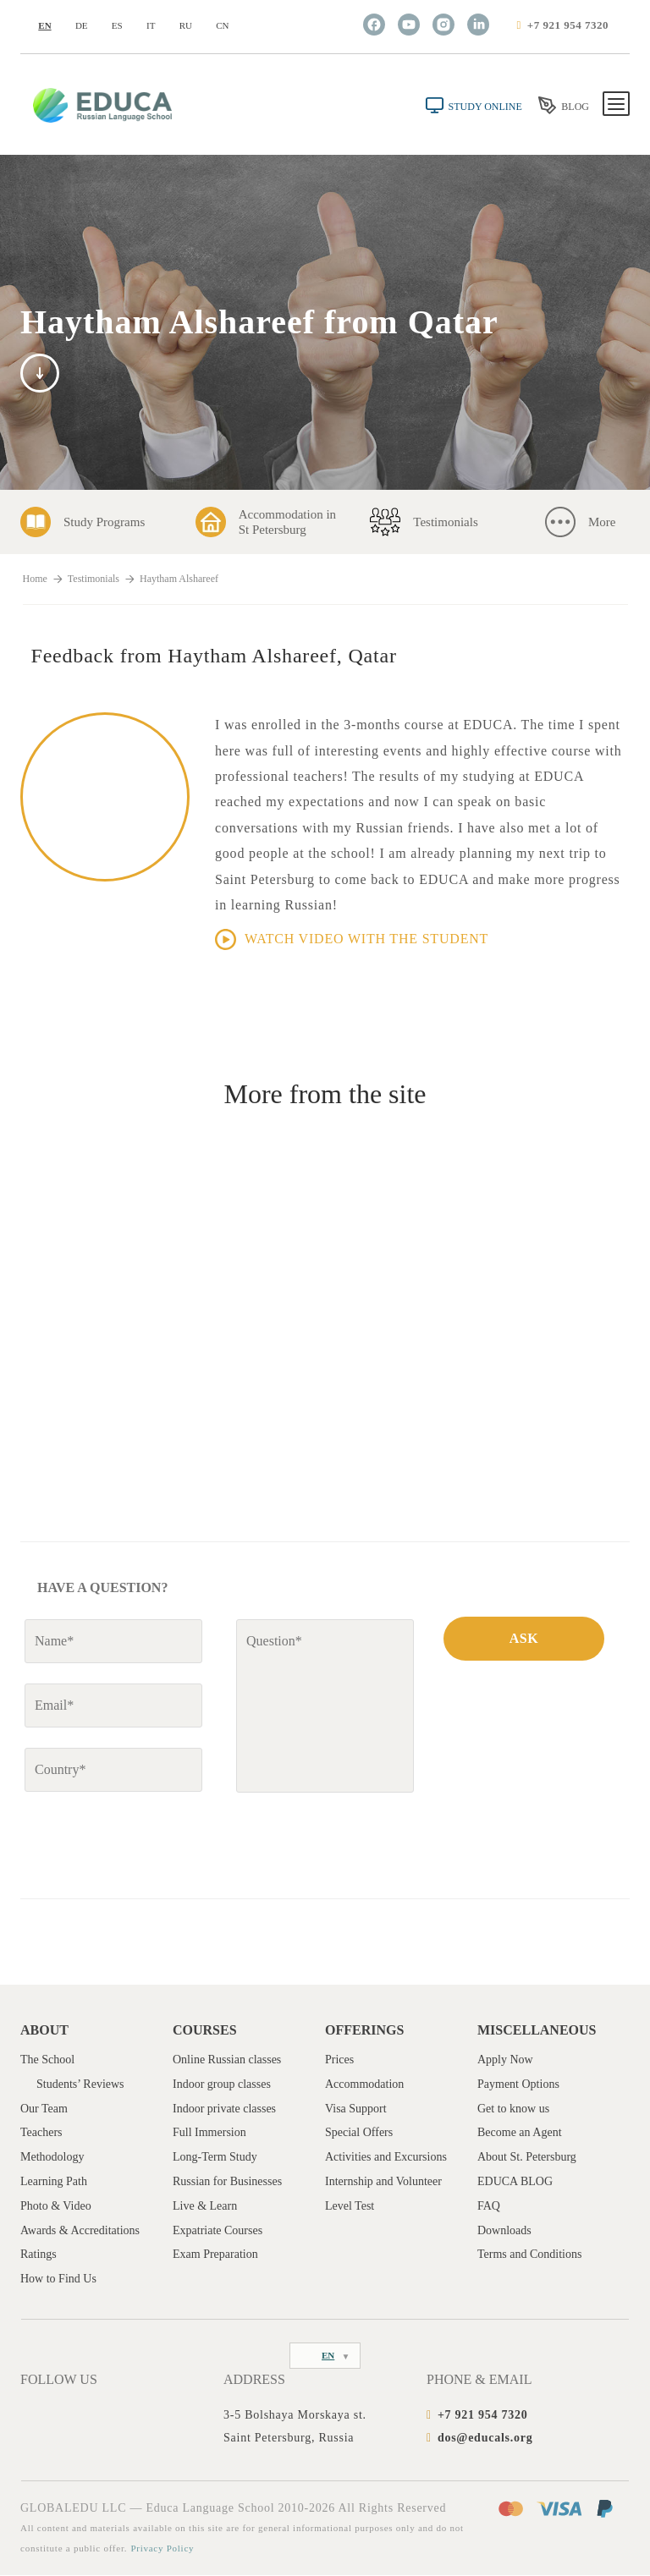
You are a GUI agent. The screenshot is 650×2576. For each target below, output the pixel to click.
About (44, 2030)
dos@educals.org (485, 2437)
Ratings (38, 2255)
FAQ (488, 2206)
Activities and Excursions (386, 2156)
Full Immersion (209, 2133)
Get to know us (513, 2108)
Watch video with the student (351, 938)
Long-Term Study (215, 2156)
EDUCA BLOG (515, 2181)
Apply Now (505, 2059)
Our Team (44, 2108)
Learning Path (53, 2181)
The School (47, 2059)
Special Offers (359, 2133)
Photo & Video (55, 2206)
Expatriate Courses (217, 2230)
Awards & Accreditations (80, 2230)
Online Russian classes (227, 2059)
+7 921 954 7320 (568, 25)
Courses (205, 2030)
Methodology (52, 2156)
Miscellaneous (536, 2030)
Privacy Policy (162, 2549)
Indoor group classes (222, 2084)
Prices (339, 2059)
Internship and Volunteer (383, 2181)
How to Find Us (58, 2278)
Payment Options (518, 2084)
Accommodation (364, 2084)
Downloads (504, 2230)
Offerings (364, 2030)
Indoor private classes (224, 2108)
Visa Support (356, 2108)
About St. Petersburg (526, 2156)
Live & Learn (205, 2206)
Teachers (41, 2133)
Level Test (349, 2206)
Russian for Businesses (227, 2181)
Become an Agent (519, 2133)
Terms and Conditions (529, 2255)
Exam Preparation (215, 2255)
